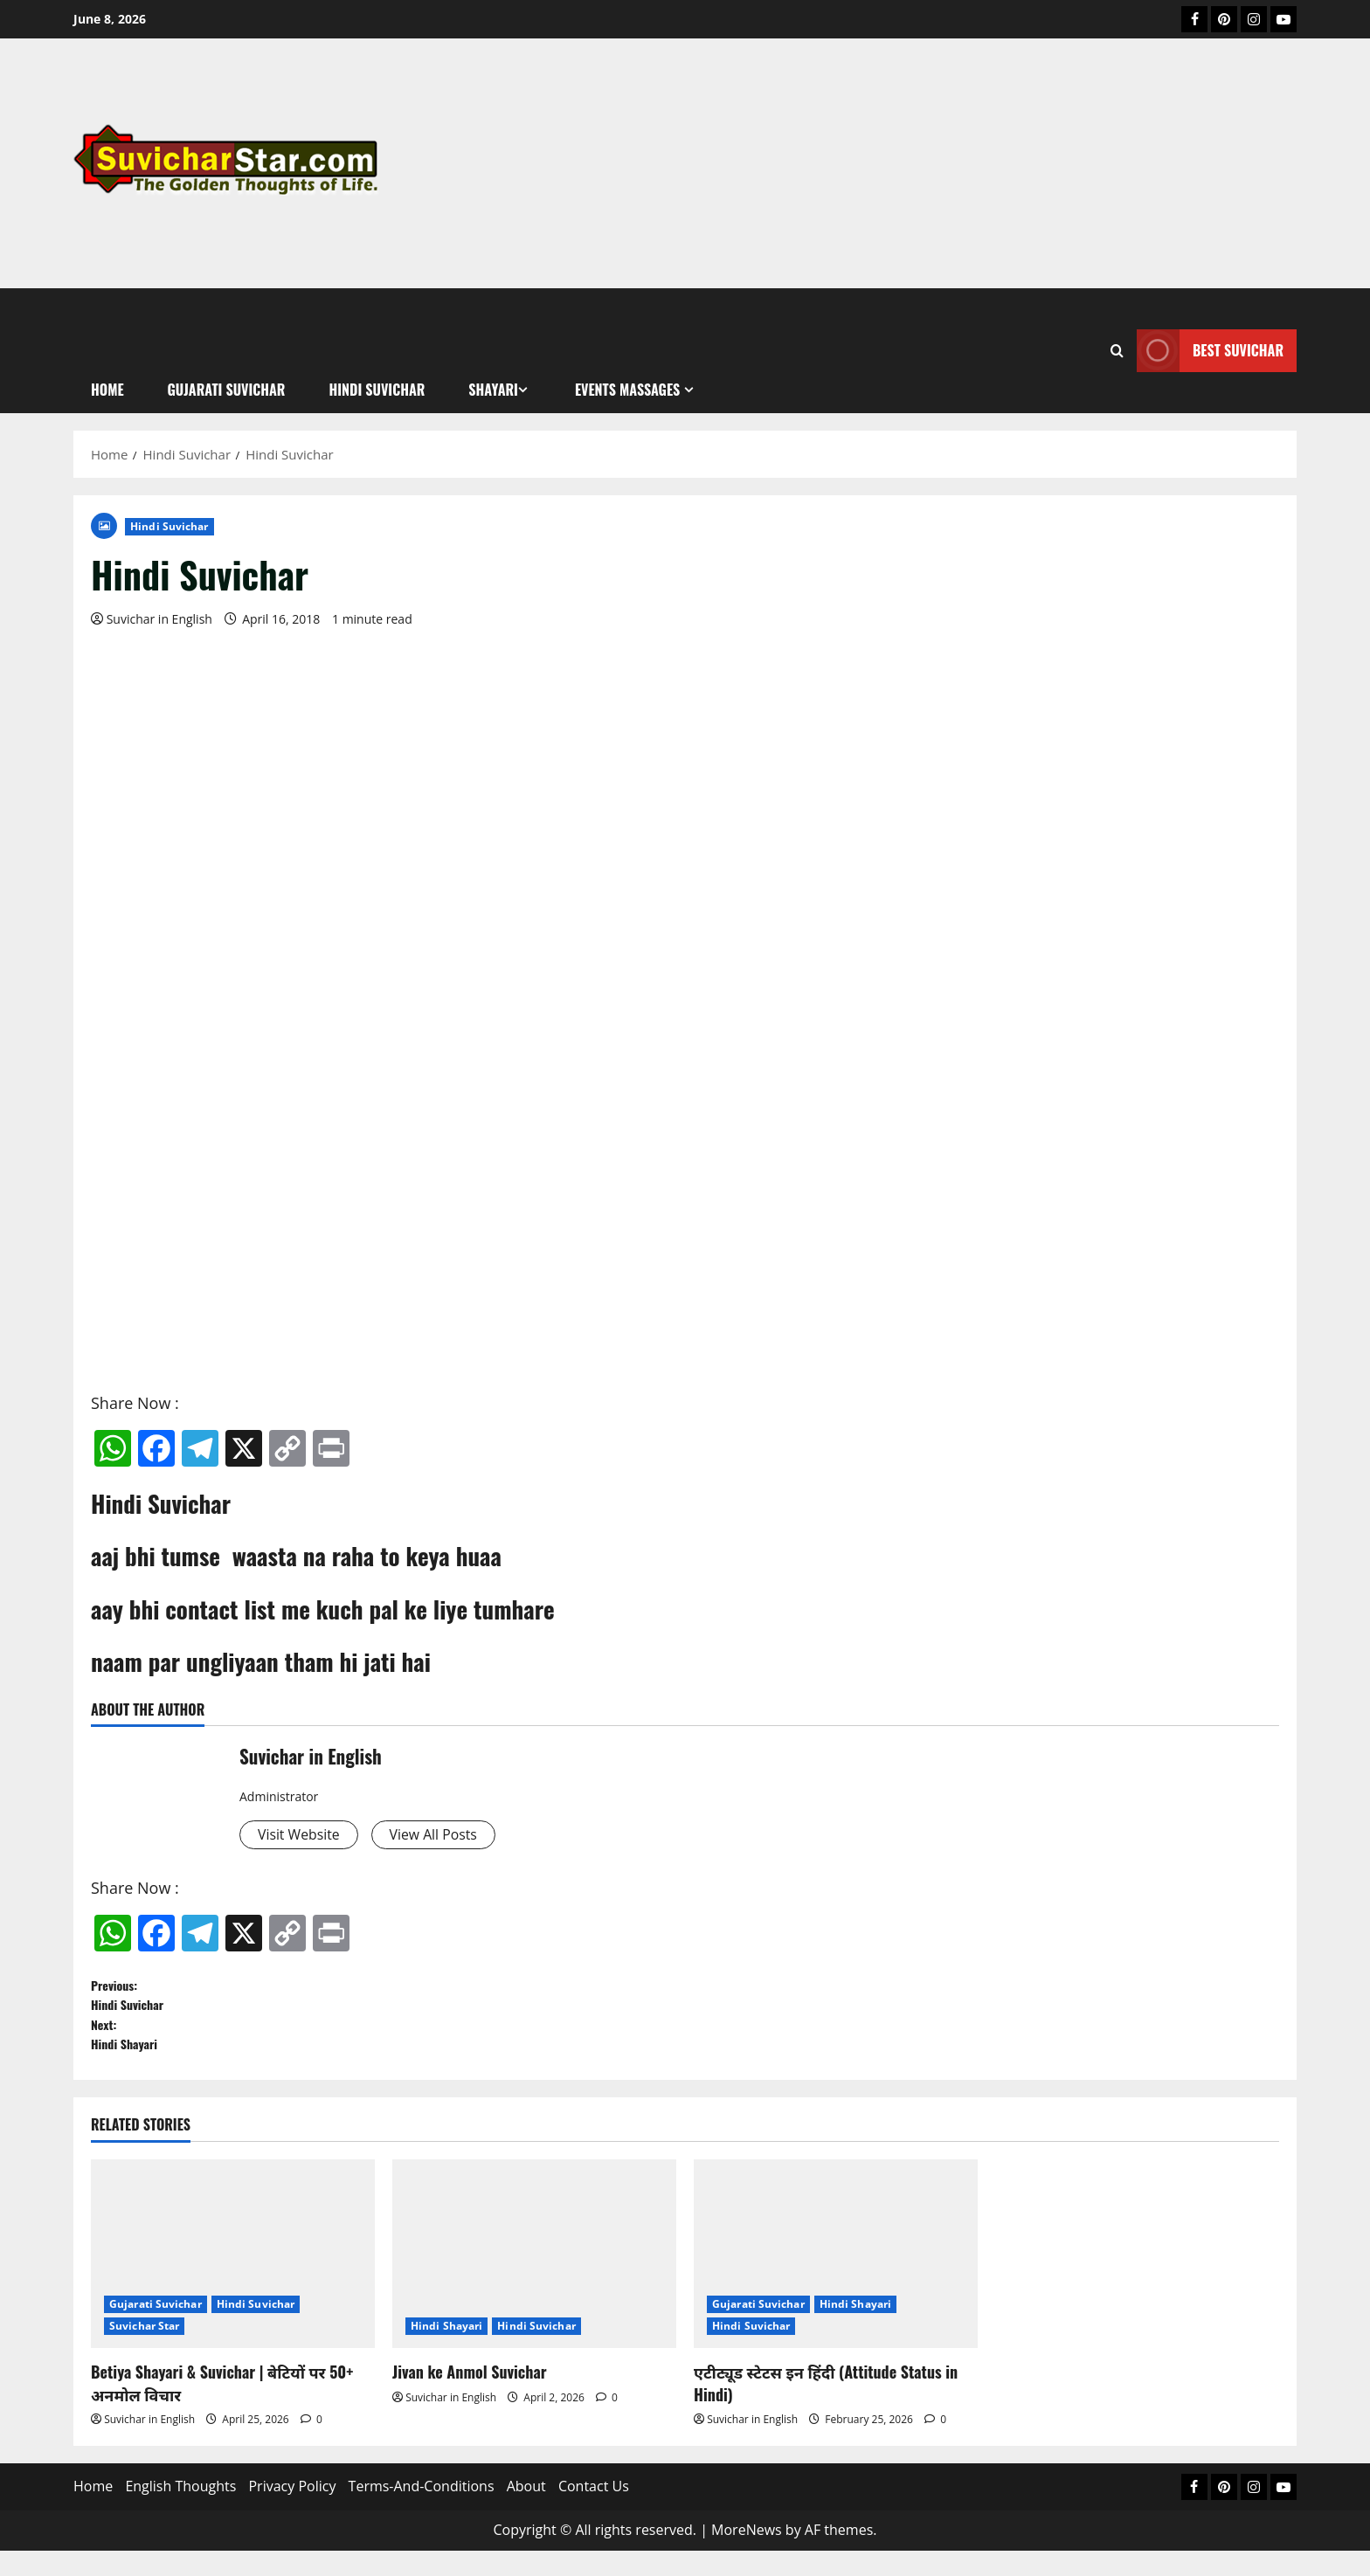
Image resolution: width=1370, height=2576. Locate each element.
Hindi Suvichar (169, 526)
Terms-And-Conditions (422, 2512)
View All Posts (451, 1836)
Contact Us (593, 2512)
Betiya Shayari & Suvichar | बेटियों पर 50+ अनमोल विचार (222, 2408)
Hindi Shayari (446, 2352)
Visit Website (304, 1836)
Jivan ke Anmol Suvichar (469, 2397)
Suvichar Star (144, 2352)
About (526, 2512)
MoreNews (746, 2555)
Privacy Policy (292, 2512)
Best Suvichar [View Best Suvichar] (1210, 350)
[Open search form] (1117, 351)
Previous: (685, 2004)
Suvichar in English (159, 619)
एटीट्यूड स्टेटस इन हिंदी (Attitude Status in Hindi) (826, 2408)
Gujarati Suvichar (155, 2330)
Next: (685, 2055)
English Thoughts (180, 2512)
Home (93, 2512)
